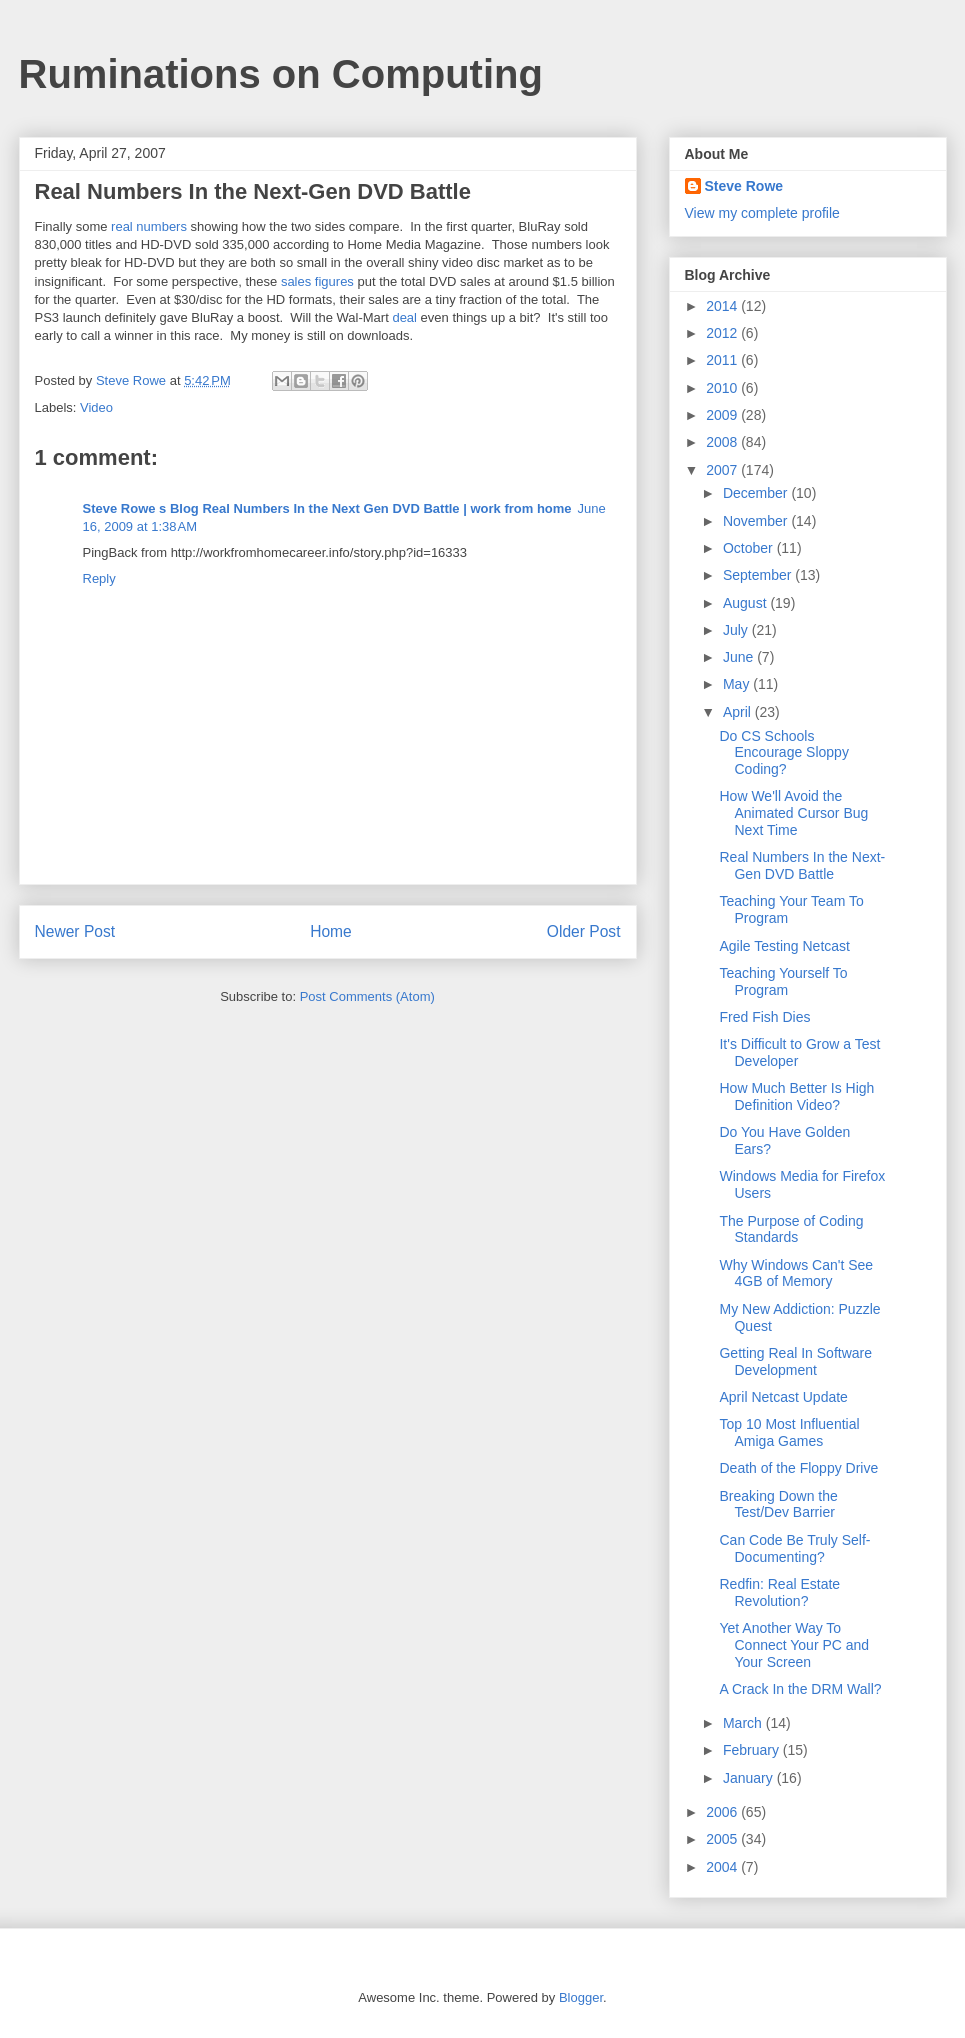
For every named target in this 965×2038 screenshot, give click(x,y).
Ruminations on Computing (281, 74)
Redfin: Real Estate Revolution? (779, 1592)
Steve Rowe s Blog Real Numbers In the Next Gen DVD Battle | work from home (327, 508)
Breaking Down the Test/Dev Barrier (778, 1504)
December (757, 493)
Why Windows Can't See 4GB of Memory (796, 1273)
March (744, 1723)
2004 (723, 1867)
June (740, 657)
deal (404, 317)
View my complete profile (762, 213)
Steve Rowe (744, 186)
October (750, 548)
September (759, 575)
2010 (723, 388)
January (750, 1778)
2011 (723, 360)
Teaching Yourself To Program (783, 981)
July (737, 630)
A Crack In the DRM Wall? (800, 1689)
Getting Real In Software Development (795, 1361)
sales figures (317, 281)
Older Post (584, 931)
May (738, 684)
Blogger (581, 1997)
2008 (723, 442)
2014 (723, 306)
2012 (723, 333)
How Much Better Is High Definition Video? (796, 1096)
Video (96, 407)
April (739, 712)
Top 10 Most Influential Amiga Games (789, 1432)
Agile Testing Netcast (784, 946)
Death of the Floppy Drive (798, 1468)
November (757, 521)
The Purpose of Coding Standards (791, 1229)
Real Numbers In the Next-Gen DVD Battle (802, 865)
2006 (723, 1812)
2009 (723, 415)
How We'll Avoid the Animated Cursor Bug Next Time (793, 813)
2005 (723, 1839)
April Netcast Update (783, 1397)
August (746, 603)
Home (331, 931)
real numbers (149, 226)
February (753, 1750)
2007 (723, 470)
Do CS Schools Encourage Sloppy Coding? (783, 753)
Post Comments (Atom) (367, 996)
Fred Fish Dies (764, 1017)
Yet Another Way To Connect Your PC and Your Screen (794, 1645)
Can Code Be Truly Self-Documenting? (794, 1548)
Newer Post (75, 931)
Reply (99, 578)
